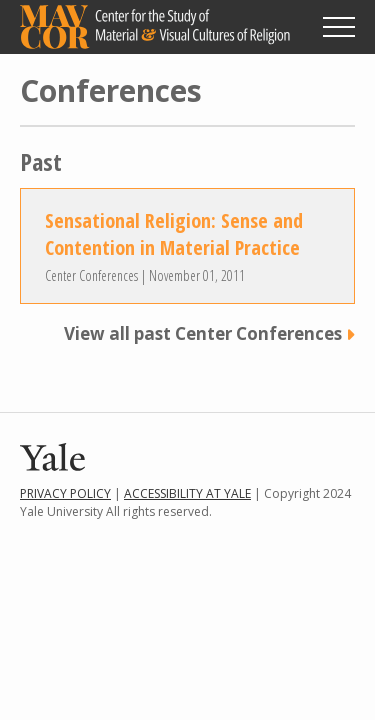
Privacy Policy (65, 493)
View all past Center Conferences (203, 333)
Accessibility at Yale (187, 493)
